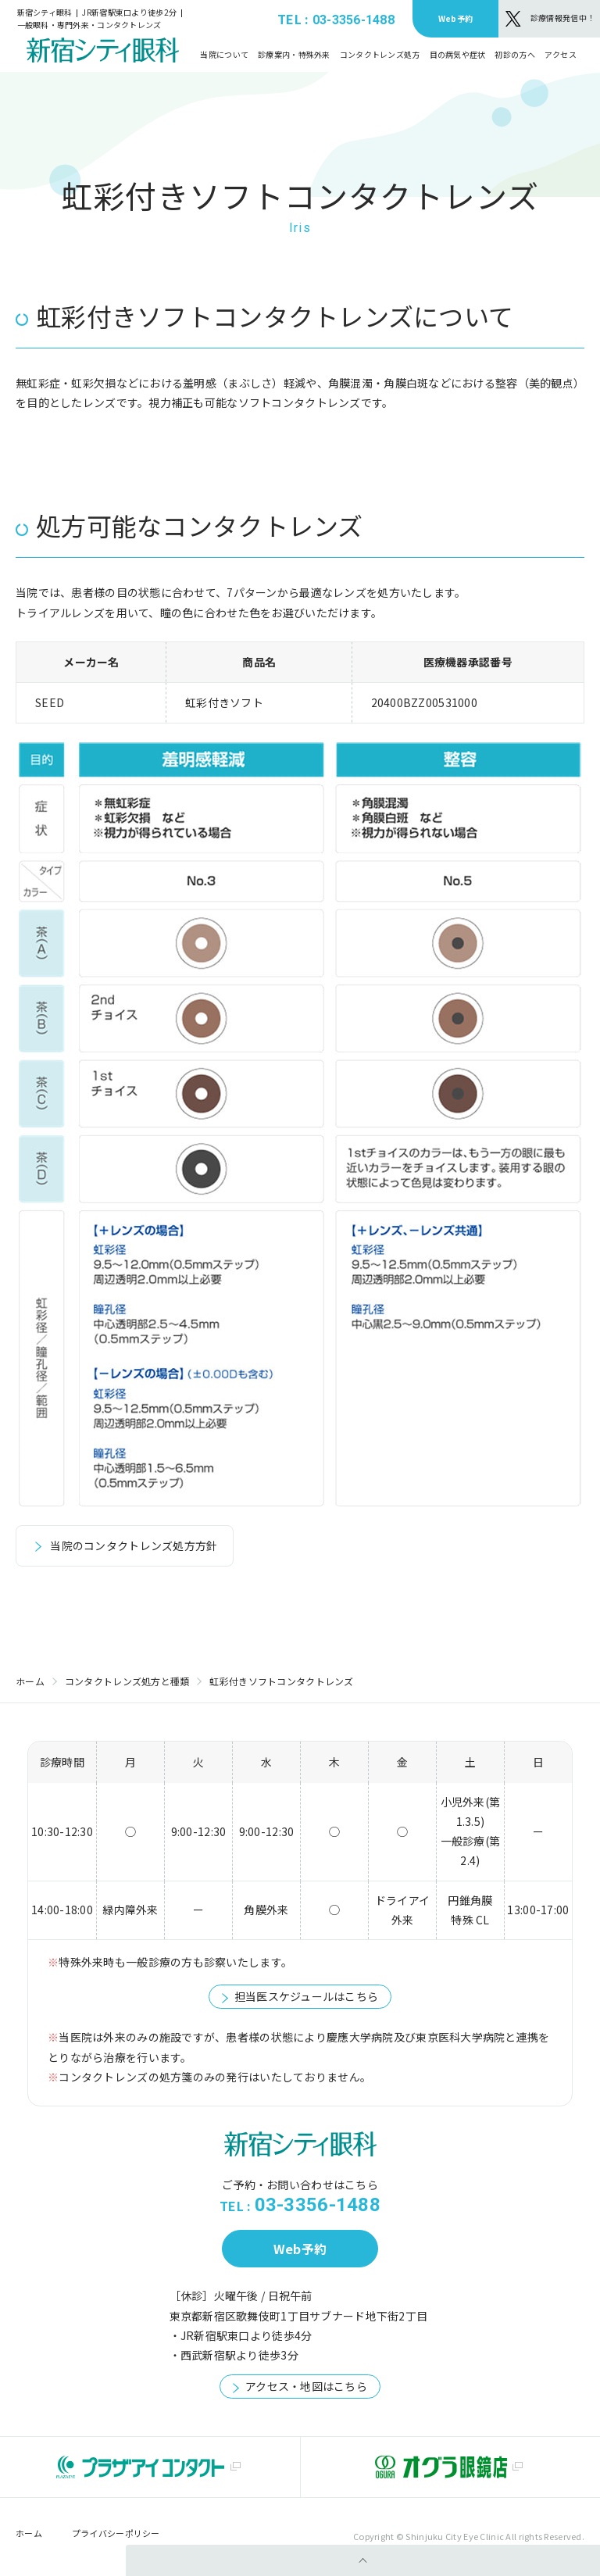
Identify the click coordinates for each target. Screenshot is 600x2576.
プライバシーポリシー (116, 2533)
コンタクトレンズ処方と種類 (127, 1681)
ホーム (30, 1681)
